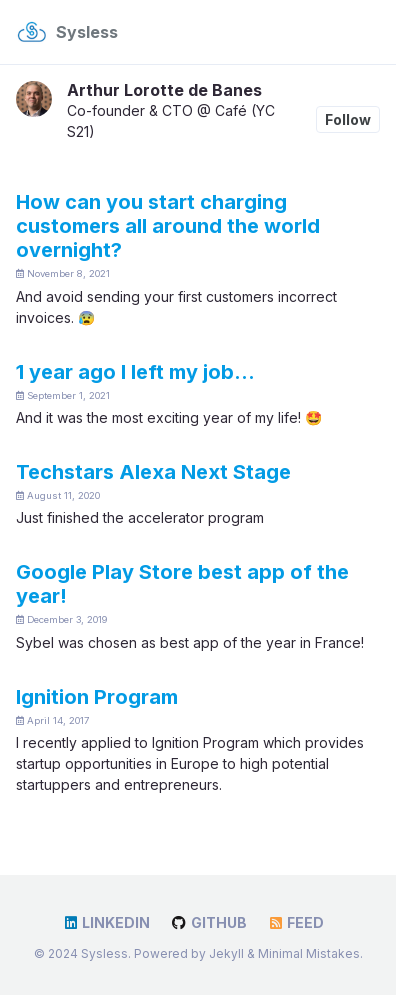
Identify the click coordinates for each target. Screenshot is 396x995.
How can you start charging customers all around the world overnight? (168, 226)
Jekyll (226, 953)
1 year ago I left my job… (135, 372)
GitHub (208, 922)
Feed (296, 922)
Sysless (87, 32)
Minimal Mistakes (309, 953)
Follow (348, 119)
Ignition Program (97, 697)
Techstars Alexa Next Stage (153, 472)
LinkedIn (106, 922)
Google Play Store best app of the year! (182, 584)
